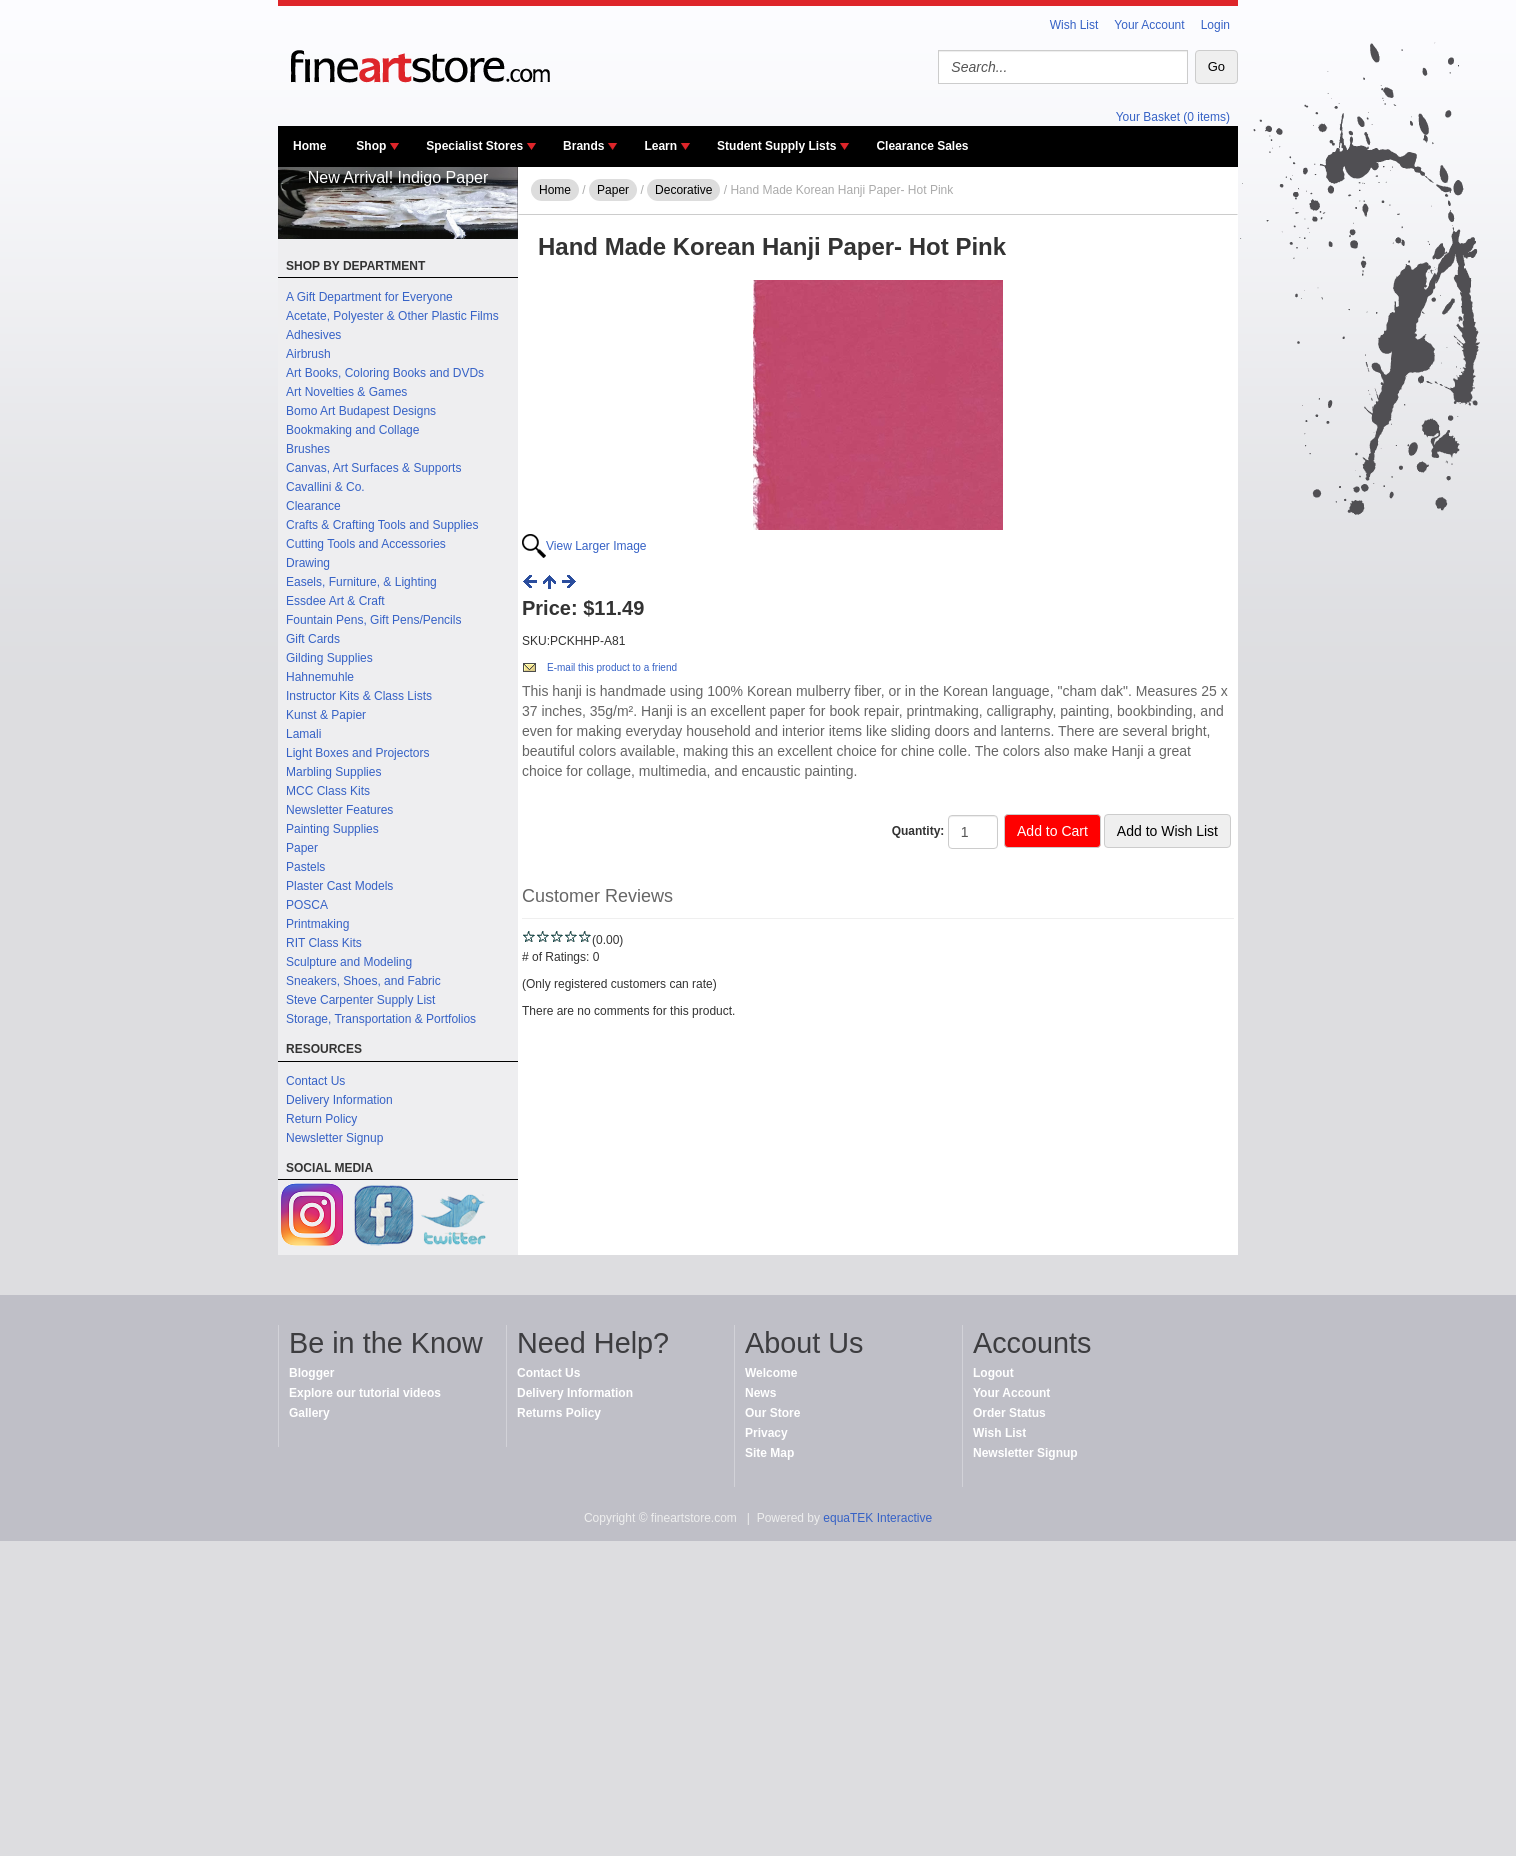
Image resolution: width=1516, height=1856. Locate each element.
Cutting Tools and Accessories (366, 544)
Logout (993, 1373)
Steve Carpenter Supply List (360, 1000)
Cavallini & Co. (325, 487)
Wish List (1074, 25)
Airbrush (308, 354)
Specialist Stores (474, 146)
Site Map (769, 1453)
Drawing (308, 563)
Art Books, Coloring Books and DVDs (385, 373)
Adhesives (313, 335)
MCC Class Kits (328, 791)
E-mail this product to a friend (612, 667)
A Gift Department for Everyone (369, 297)
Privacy (766, 1433)
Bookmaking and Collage (352, 430)
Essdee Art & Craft (335, 601)
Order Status (1009, 1413)
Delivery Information (339, 1100)
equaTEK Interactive (877, 1518)
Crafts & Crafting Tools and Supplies (382, 525)
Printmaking (317, 924)
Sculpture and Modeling (349, 962)
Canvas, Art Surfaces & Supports (373, 468)
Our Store (772, 1413)
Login (1215, 25)
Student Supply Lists (776, 146)
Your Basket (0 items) (1173, 117)
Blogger (311, 1373)
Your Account (1149, 25)
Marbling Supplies (333, 772)
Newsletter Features (339, 810)
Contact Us (315, 1081)
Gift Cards (313, 639)
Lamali (303, 734)
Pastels (305, 867)
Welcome (771, 1373)
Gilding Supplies (329, 658)
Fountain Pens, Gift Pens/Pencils (373, 620)
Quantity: (918, 831)
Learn (660, 146)
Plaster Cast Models (339, 886)
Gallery (309, 1413)
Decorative (683, 190)
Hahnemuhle (320, 677)
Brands (583, 146)
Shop (371, 146)
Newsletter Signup (334, 1138)
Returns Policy (559, 1413)
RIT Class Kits (324, 943)
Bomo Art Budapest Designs (361, 411)
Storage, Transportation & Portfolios (381, 1019)
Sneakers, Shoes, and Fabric (363, 981)
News (760, 1393)
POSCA (307, 905)
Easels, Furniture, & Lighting (361, 582)
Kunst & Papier (326, 715)
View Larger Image (596, 546)
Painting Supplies (332, 829)
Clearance (313, 506)
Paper (302, 848)
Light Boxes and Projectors (357, 753)
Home (309, 146)
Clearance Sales (922, 146)
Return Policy (321, 1119)
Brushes (308, 449)
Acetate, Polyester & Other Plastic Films (392, 316)
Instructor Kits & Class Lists (359, 696)
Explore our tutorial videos (365, 1393)
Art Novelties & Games (346, 392)
